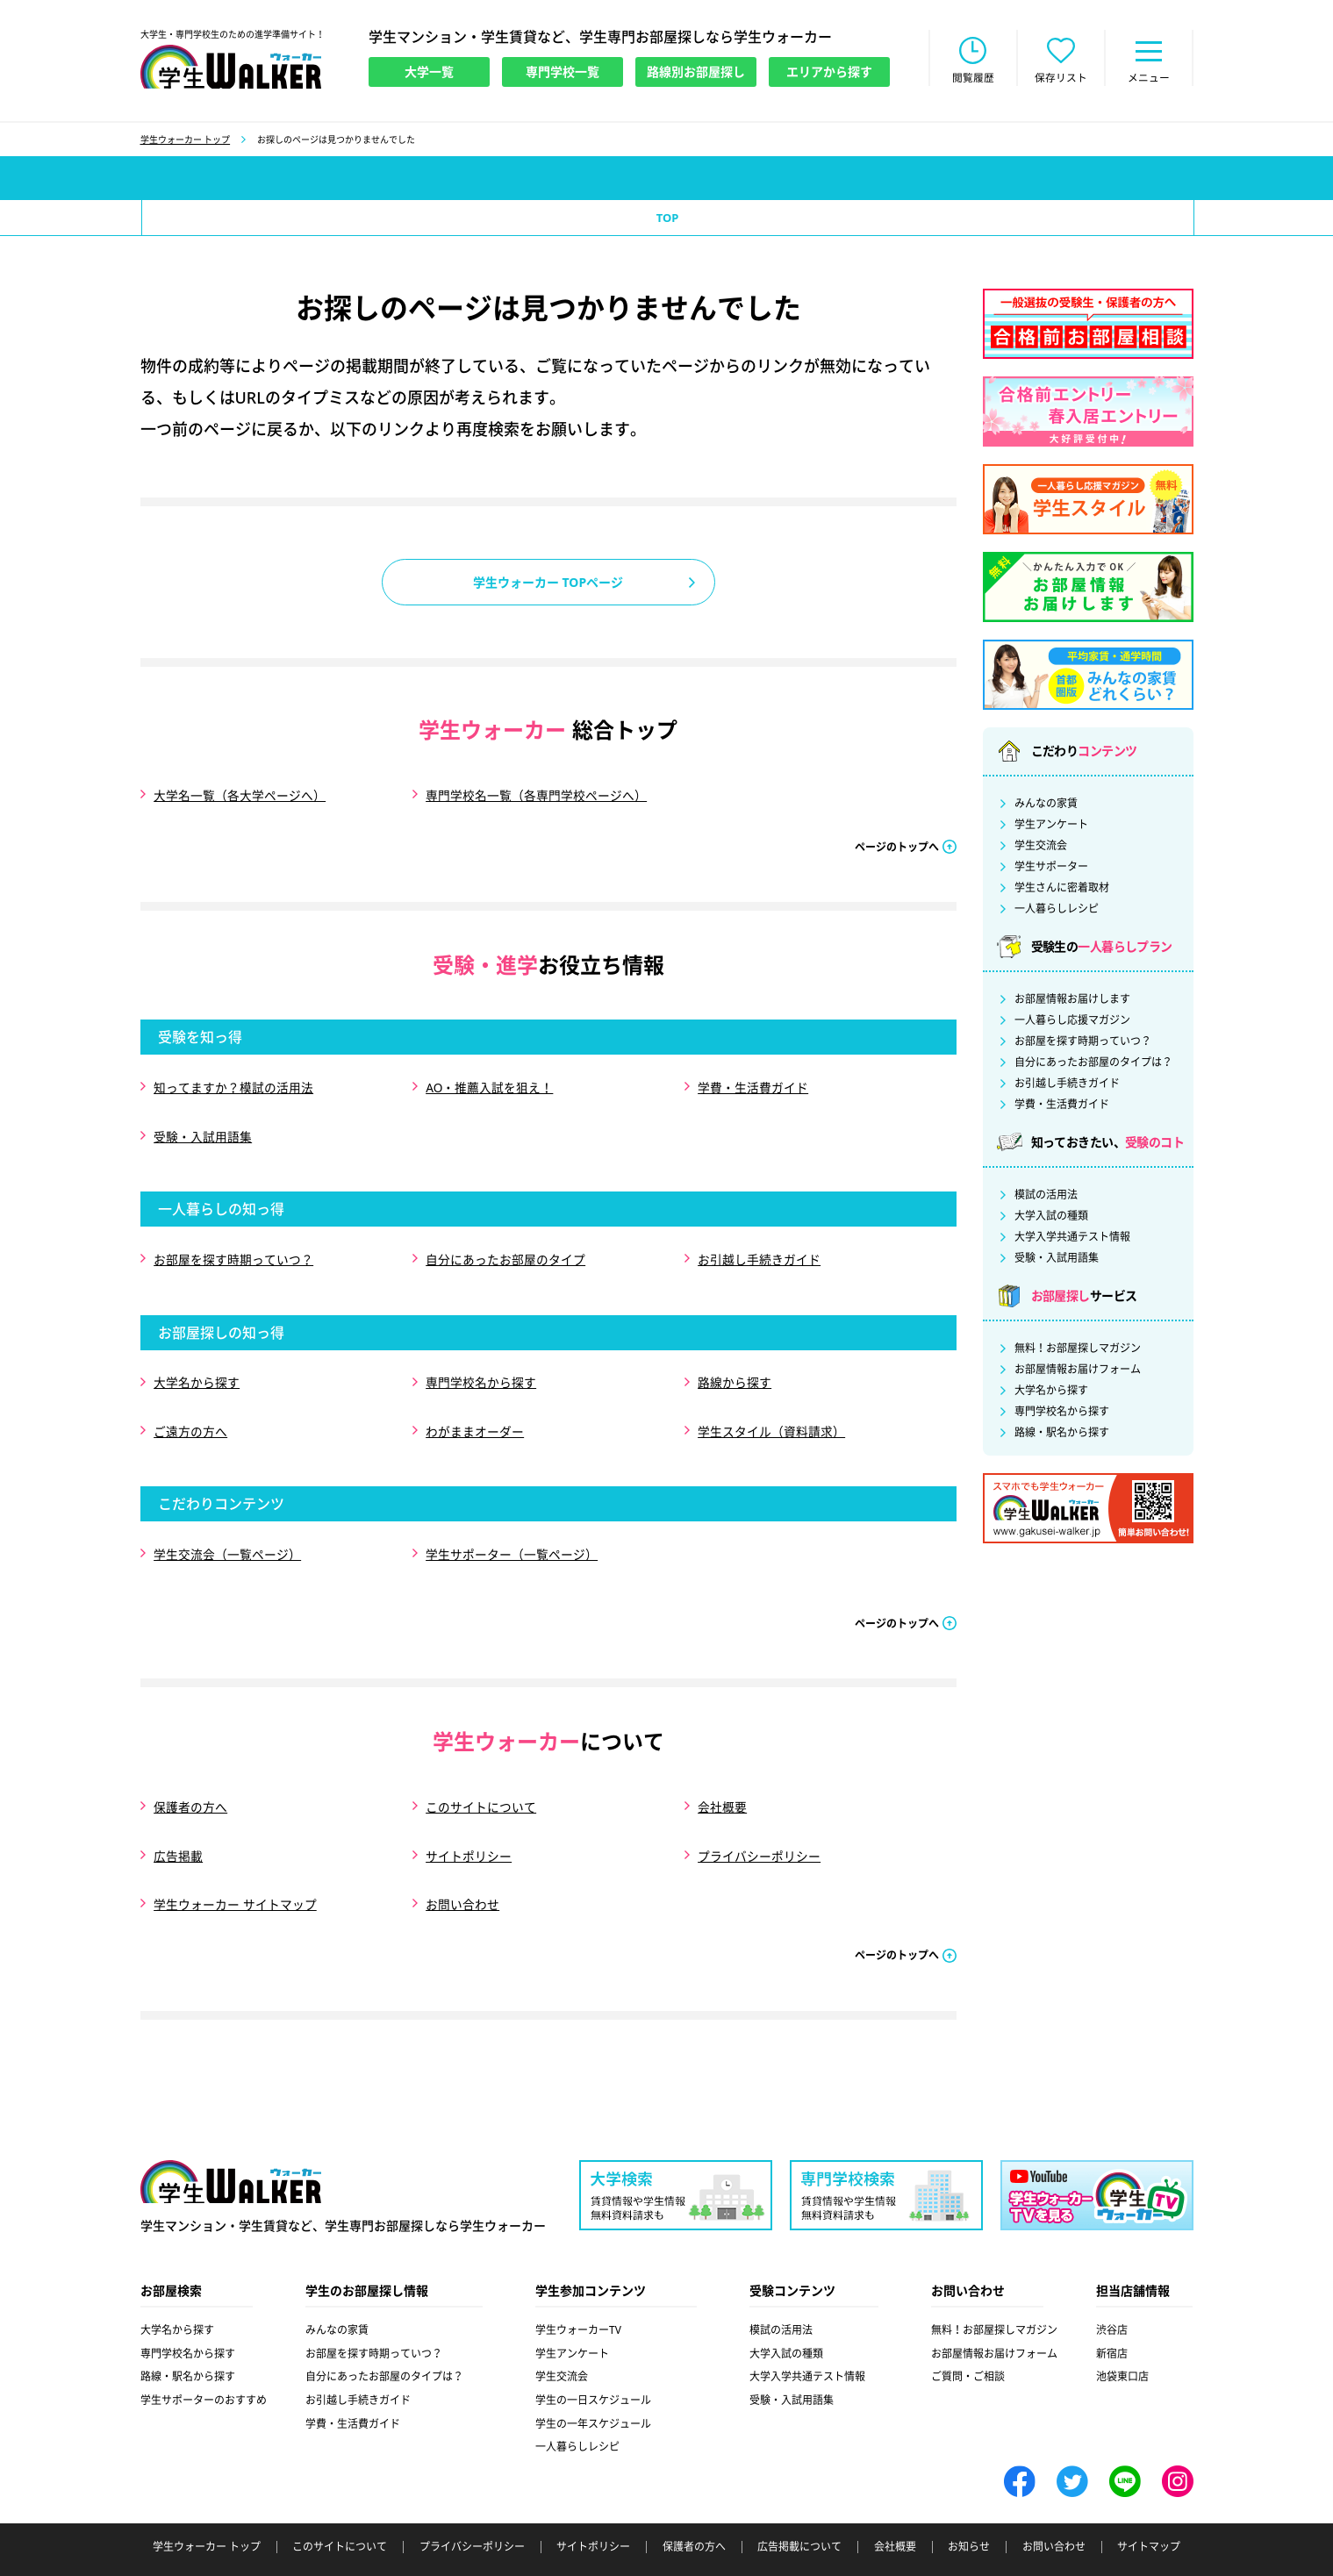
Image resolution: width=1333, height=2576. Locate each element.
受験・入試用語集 (203, 1129)
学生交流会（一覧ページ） (227, 1532)
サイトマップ (1148, 2511)
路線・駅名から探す (1061, 1434)
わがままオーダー (475, 1413)
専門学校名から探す (481, 1368)
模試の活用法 (1046, 1196)
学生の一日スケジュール (593, 2364)
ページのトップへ (897, 845)
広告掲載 (178, 1825)
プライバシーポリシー (759, 1825)
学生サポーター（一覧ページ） (512, 1532)
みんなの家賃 (1046, 805)
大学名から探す (197, 1368)
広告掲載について (799, 2511)
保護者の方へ (190, 1780)
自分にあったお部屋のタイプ (505, 1249)
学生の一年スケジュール (593, 2387)
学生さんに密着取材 (1061, 889)
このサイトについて (481, 1780)
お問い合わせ (462, 1870)
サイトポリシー (469, 1825)
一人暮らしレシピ (1056, 910)
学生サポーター (1051, 868)
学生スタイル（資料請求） (771, 1413)
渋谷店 (1112, 2293)
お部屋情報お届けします (1072, 1001)
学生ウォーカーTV (578, 2293)
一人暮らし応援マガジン (1072, 1022)
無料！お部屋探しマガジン (1077, 1350)
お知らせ (969, 2511)
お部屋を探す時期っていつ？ (233, 1249)
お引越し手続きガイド (759, 1249)
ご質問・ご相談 (968, 2340)
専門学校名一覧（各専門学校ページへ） (536, 796)
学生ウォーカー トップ (185, 141)
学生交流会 (1040, 847)
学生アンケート (1051, 826)
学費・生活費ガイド (753, 1085)
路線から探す (734, 1368)
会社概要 (722, 1780)
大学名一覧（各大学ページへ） (240, 796)
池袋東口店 (1122, 2340)
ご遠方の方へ (190, 1413)
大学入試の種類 (1051, 1218)
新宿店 (1112, 2317)
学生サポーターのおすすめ (203, 2364)
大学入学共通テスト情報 (1072, 1239)
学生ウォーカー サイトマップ (235, 1870)
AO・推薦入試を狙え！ (490, 1085)
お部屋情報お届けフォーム (1077, 1371)
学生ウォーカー (230, 2146)
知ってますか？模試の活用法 (233, 1085)
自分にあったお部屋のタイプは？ (1093, 1064)
